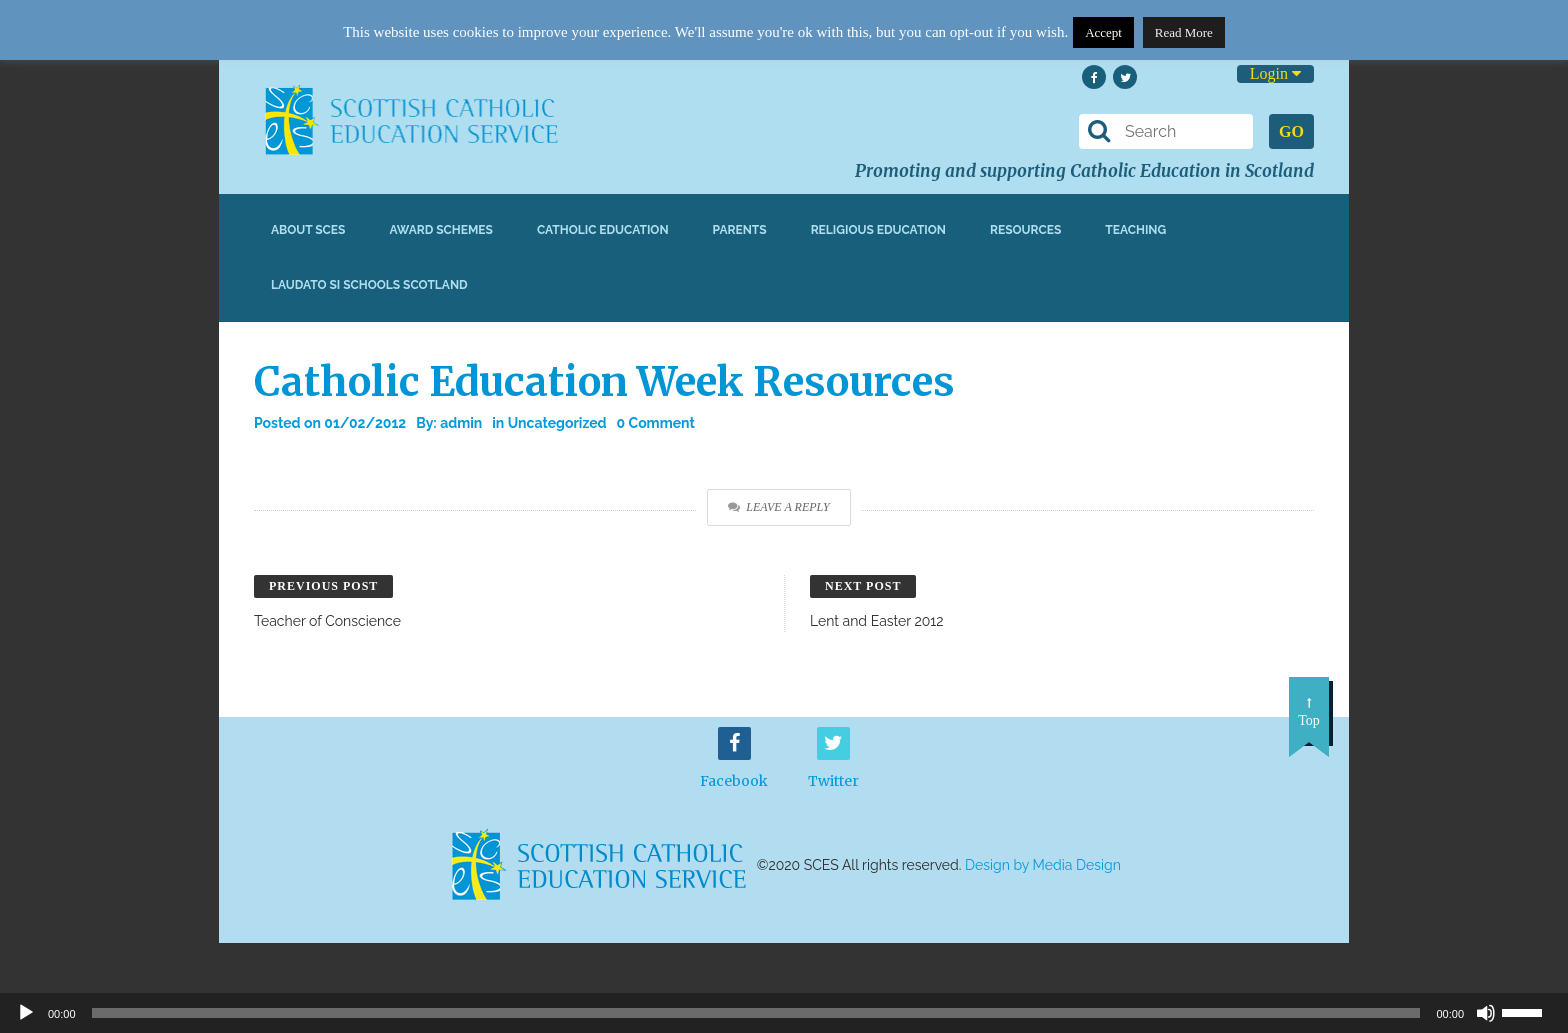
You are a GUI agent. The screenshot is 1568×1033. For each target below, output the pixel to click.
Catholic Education (603, 230)
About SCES (308, 230)
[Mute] (1486, 1013)
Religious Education (878, 230)
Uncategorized (557, 423)
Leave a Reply (778, 507)
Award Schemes (441, 230)
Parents (740, 230)
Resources (1025, 230)
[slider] (1530, 1011)
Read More (1184, 32)
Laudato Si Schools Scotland (369, 285)
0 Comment (656, 423)
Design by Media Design (1043, 865)
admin (461, 423)
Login (1275, 73)
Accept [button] (1103, 32)
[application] (784, 1013)
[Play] (26, 1013)
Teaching (1135, 230)
